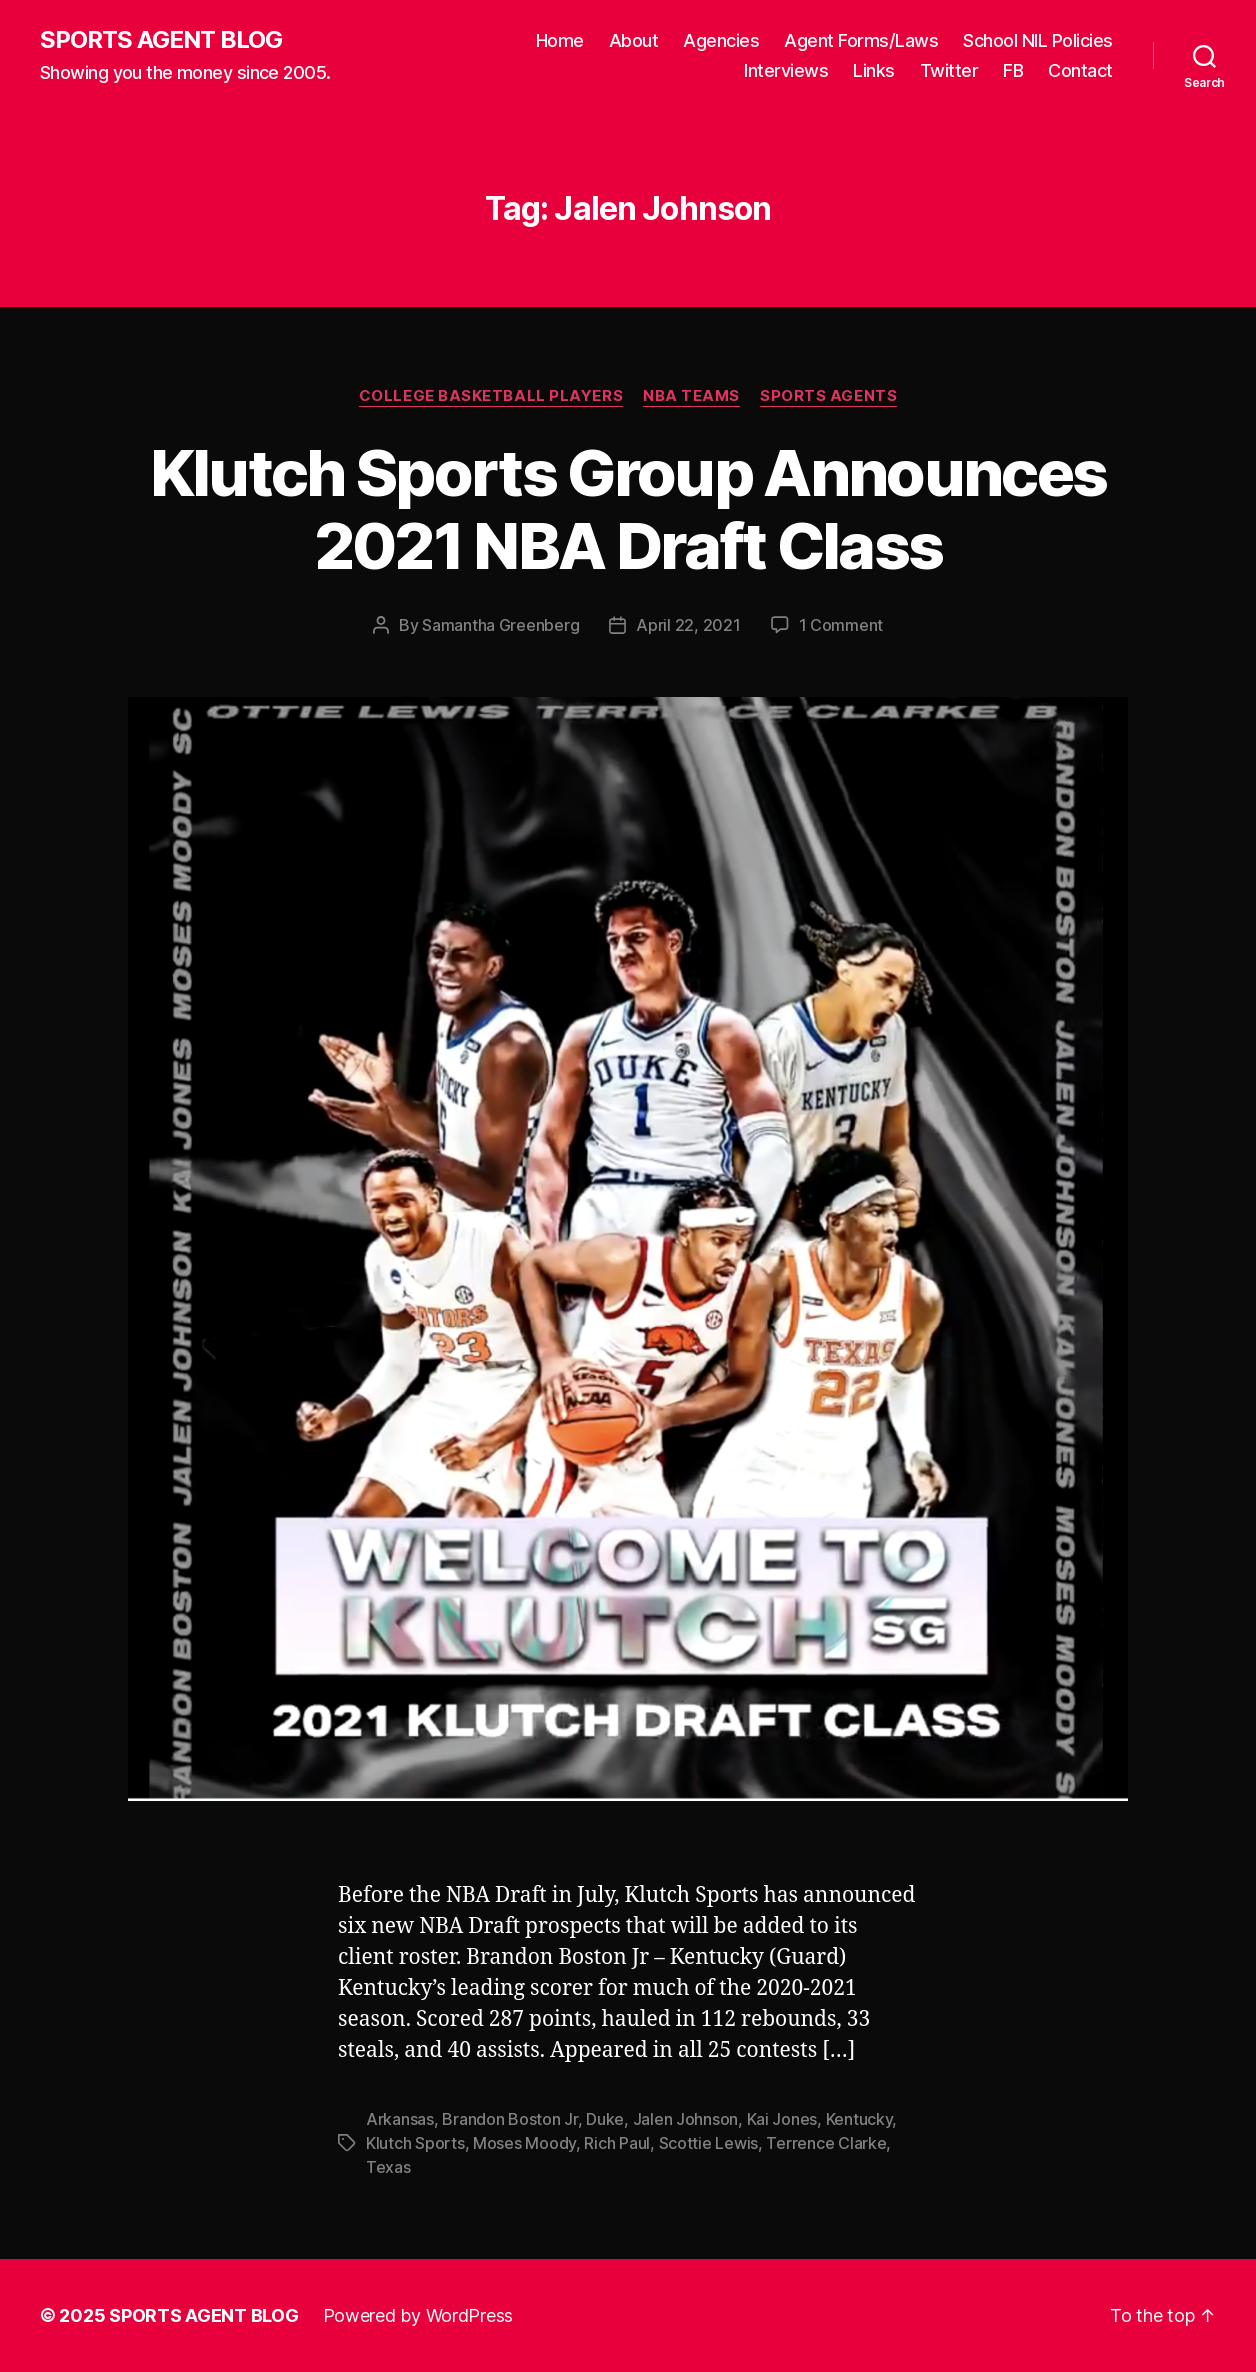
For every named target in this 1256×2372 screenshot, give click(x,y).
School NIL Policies (1038, 40)
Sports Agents (828, 396)
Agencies (721, 40)
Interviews (786, 70)
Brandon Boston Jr (509, 2119)
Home (560, 40)
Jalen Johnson (686, 2119)
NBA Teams (691, 396)
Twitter (949, 70)
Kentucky (859, 2119)
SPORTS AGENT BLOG (161, 40)
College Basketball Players (491, 396)
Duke (605, 2119)
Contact (1080, 70)
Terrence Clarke (826, 2143)
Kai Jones (782, 2119)
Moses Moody (524, 2143)
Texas (388, 2167)
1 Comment (841, 625)
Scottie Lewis (709, 2143)
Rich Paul (617, 2143)
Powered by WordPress (418, 2315)
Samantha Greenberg (500, 625)
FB (1013, 70)
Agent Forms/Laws (861, 40)
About (634, 40)
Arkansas (400, 2119)
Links (874, 70)
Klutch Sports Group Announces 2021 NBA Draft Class (628, 509)
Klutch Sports (415, 2143)
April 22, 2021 (688, 625)
